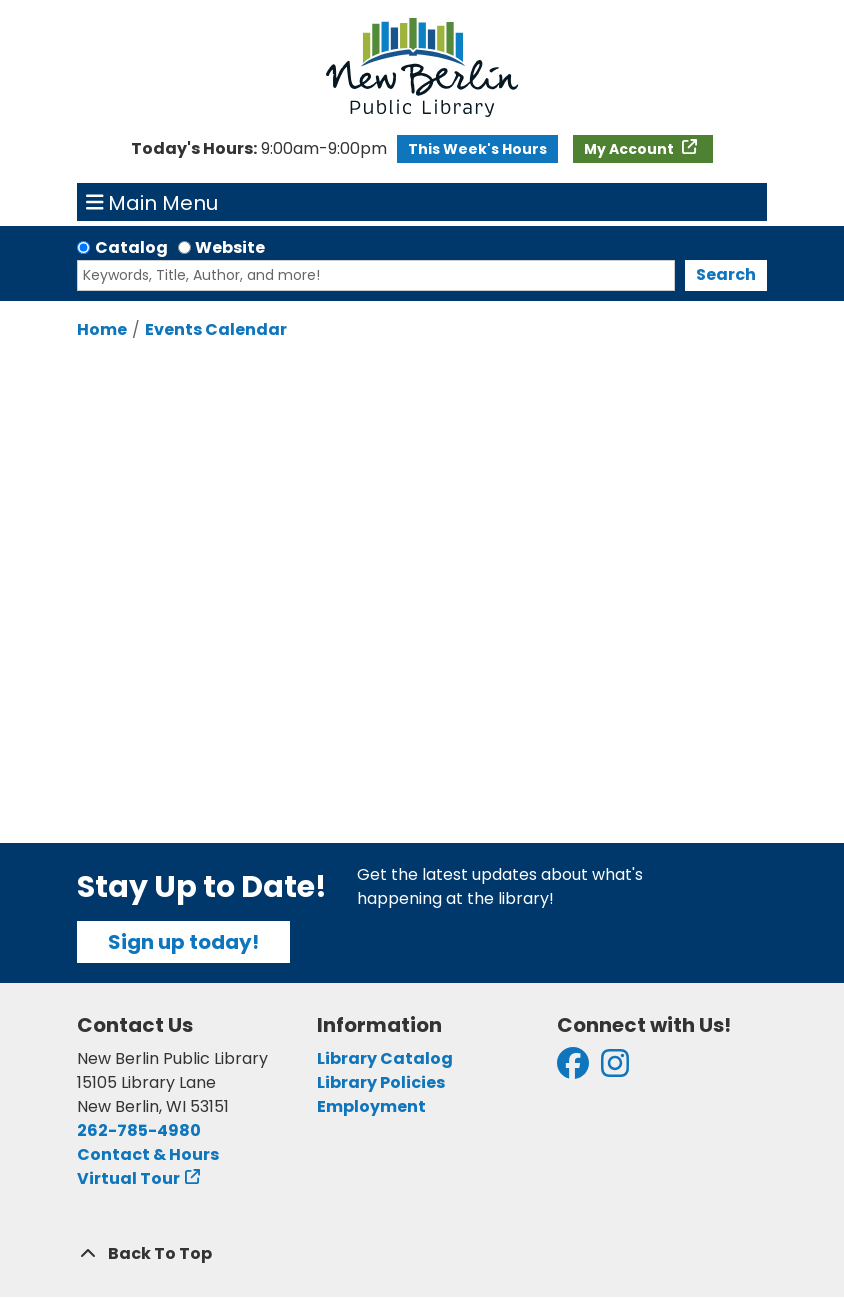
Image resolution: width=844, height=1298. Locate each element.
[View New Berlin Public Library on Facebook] (573, 1069)
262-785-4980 (139, 1130)
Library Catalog (385, 1058)
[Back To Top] (422, 1254)
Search (726, 274)
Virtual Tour (128, 1178)
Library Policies (381, 1082)
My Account (630, 149)
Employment (371, 1106)
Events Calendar (216, 329)
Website (230, 247)
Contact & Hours (148, 1154)
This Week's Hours (477, 149)
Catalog (131, 247)
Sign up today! (183, 942)
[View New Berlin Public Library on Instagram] (615, 1069)
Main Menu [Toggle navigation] (152, 202)
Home (102, 329)
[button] (259, 149)
